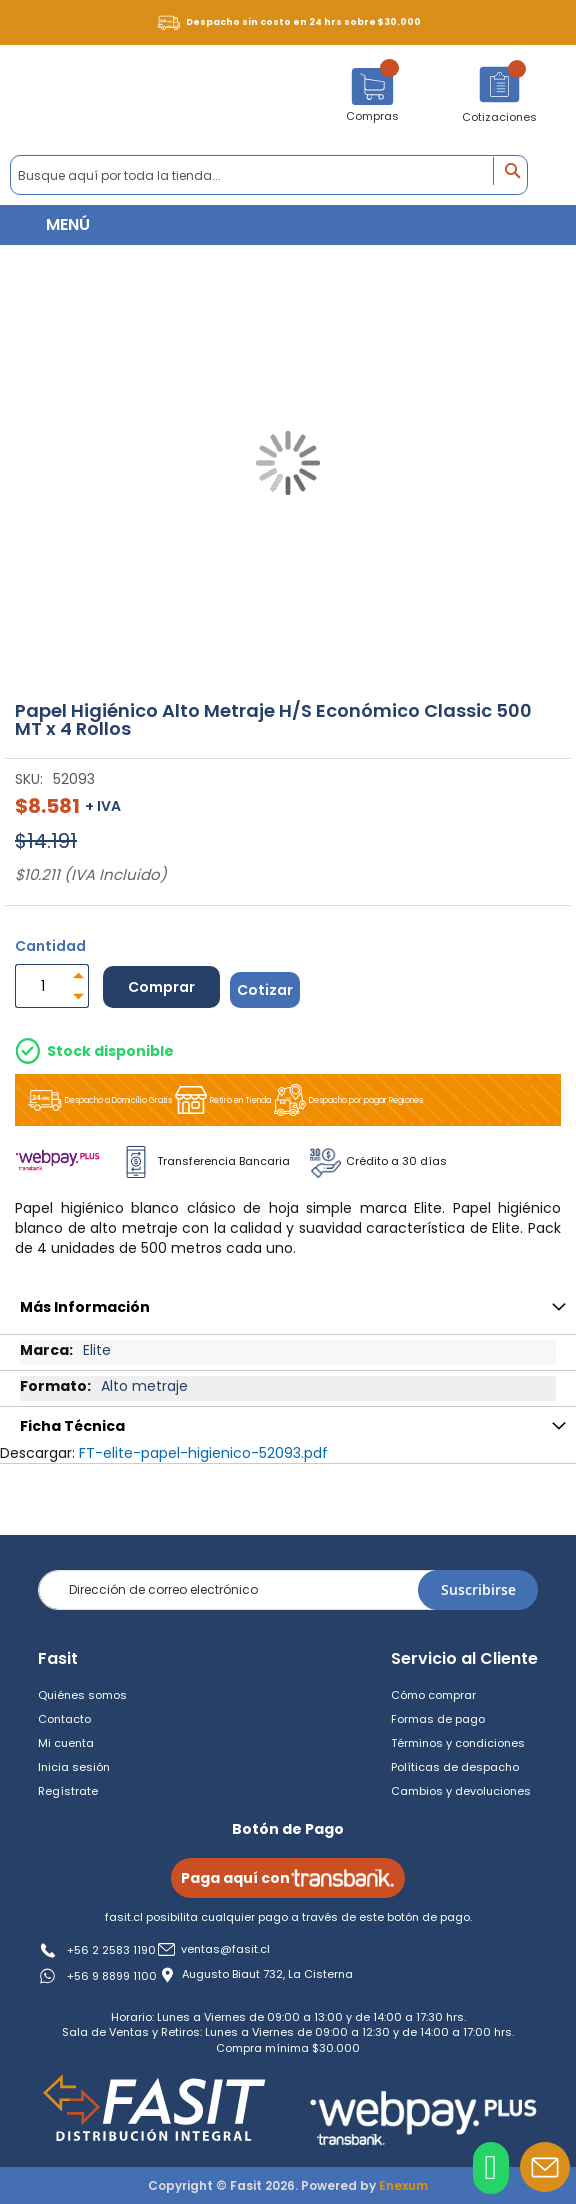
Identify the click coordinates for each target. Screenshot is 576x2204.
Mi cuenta (66, 1743)
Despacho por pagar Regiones (347, 1100)
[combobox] (269, 175)
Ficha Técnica (72, 1426)
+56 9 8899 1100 (112, 1976)
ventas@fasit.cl (225, 1949)
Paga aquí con (288, 1878)
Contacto (64, 1719)
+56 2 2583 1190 (111, 1950)
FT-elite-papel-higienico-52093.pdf (203, 1453)
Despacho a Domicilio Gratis (98, 1100)
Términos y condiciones (458, 1743)
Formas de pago (438, 1719)
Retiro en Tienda (221, 1100)
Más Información (85, 1307)
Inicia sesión (74, 1767)
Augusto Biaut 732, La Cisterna (267, 1974)
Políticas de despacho (455, 1767)
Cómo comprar (433, 1695)
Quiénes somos (82, 1695)
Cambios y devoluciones (461, 1791)
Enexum (403, 2185)
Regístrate (68, 1791)
